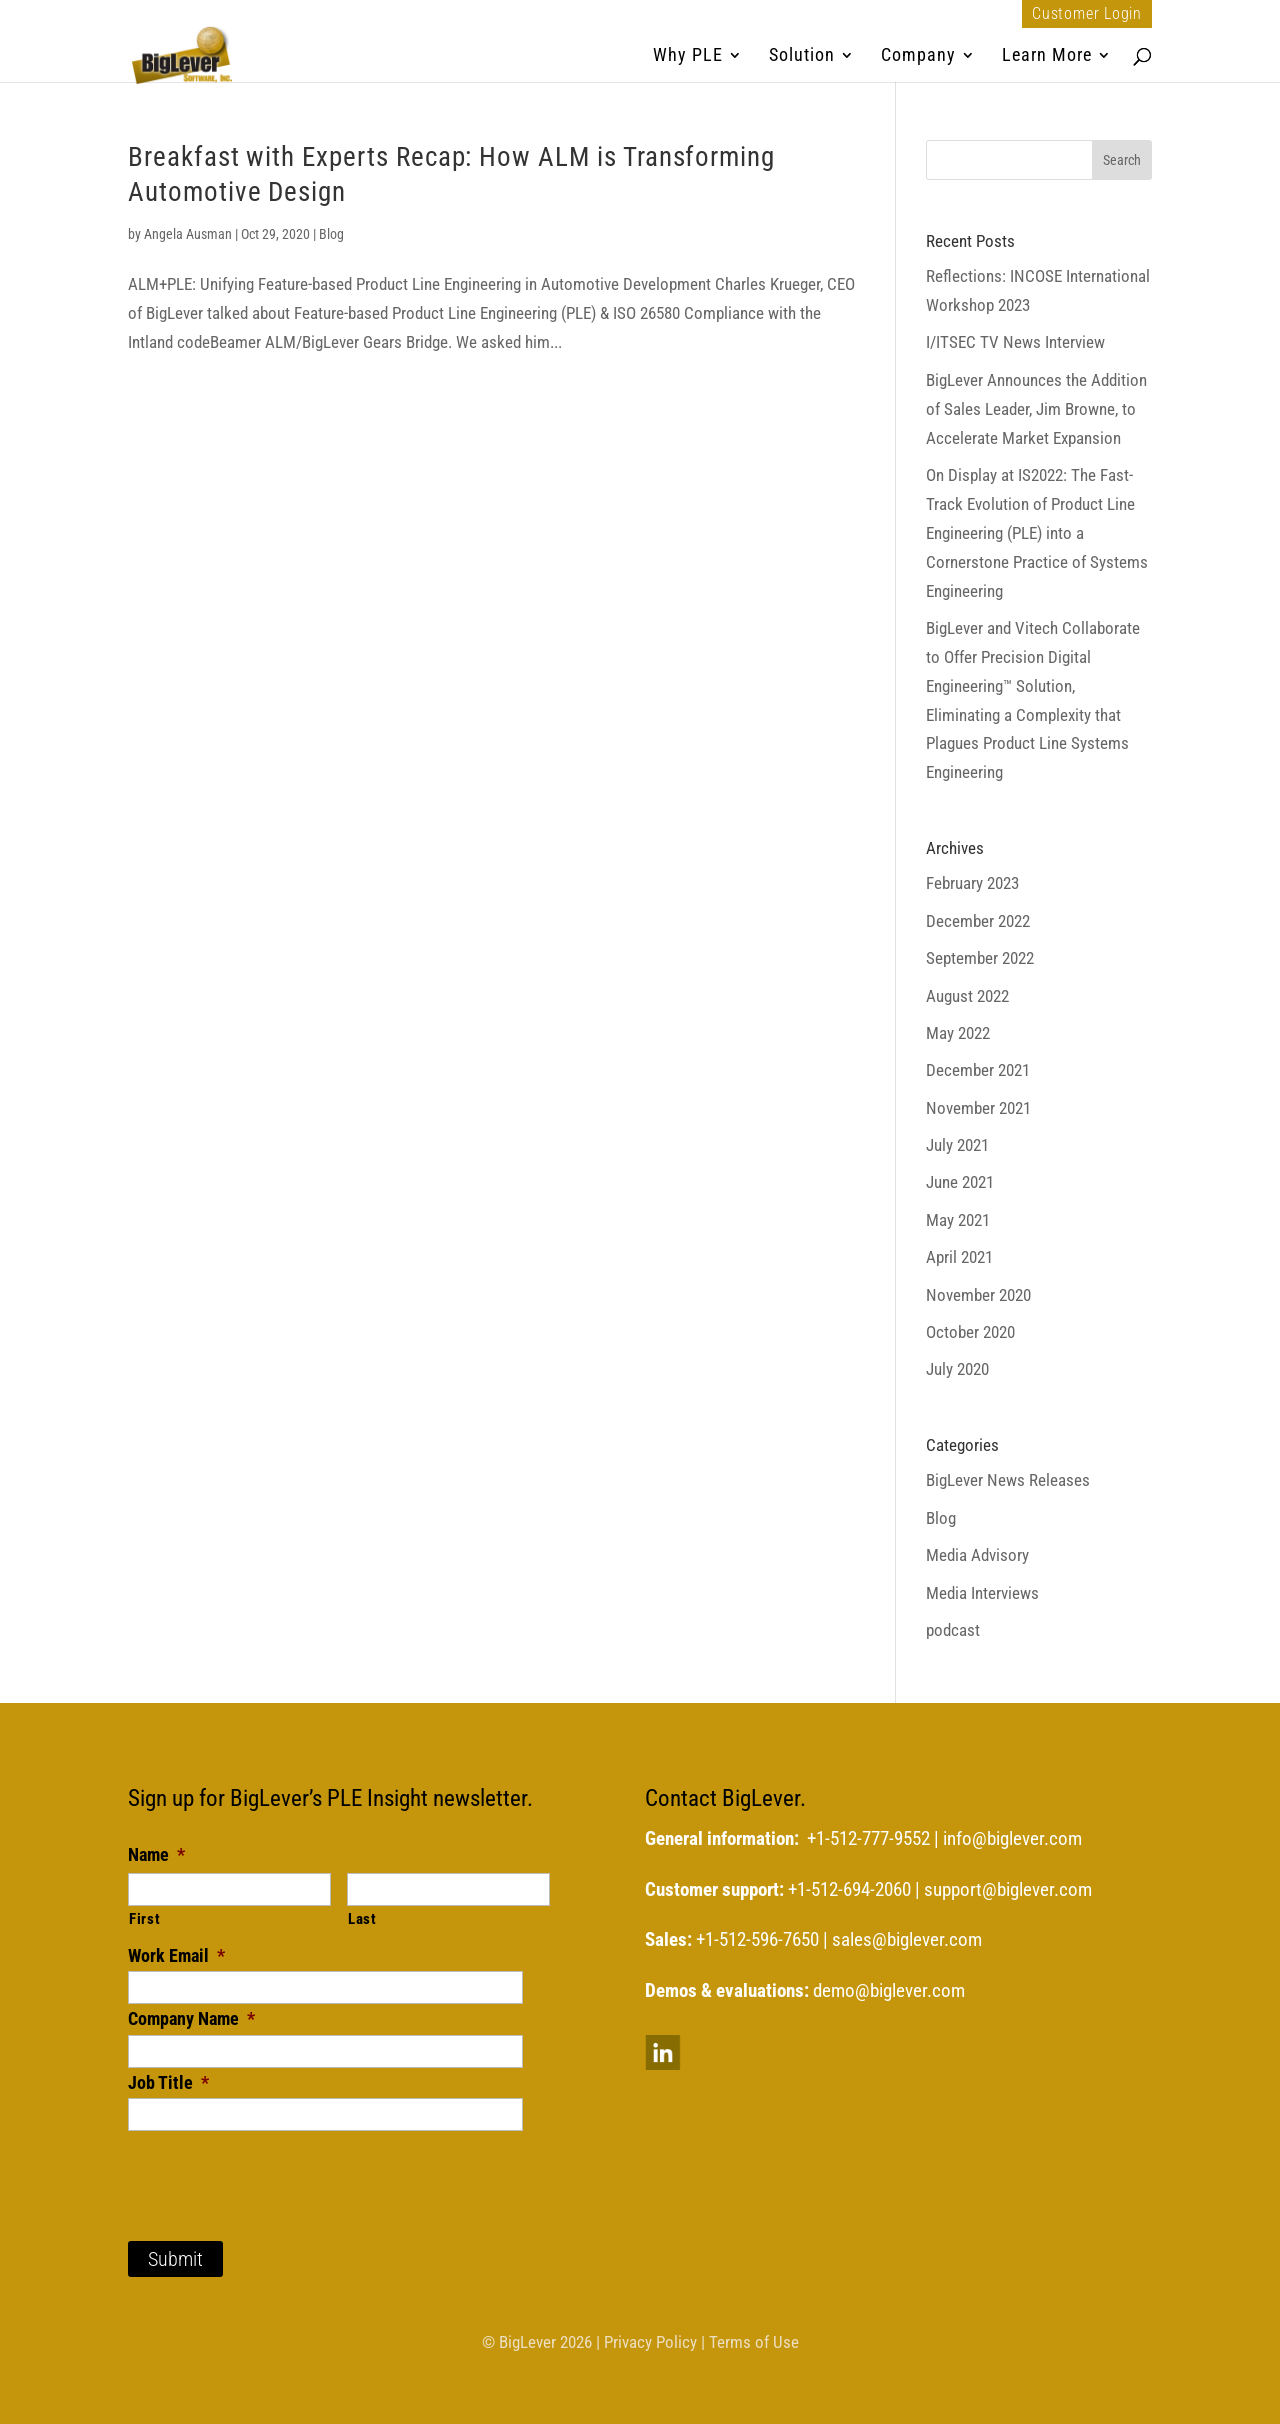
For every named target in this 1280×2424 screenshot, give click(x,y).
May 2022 (958, 1033)
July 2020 (957, 1369)
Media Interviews (982, 1593)
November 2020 (978, 1295)
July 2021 (957, 1145)
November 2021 (978, 1108)
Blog (331, 234)
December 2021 (978, 1070)
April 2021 (959, 1257)
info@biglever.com (1012, 1839)
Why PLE (688, 56)
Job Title (168, 2082)
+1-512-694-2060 (849, 1890)
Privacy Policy (650, 2342)
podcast (953, 1630)
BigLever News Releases (1008, 1480)
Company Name (191, 2018)
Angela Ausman (188, 234)
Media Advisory (977, 1555)
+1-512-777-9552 (868, 1839)
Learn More (1047, 56)
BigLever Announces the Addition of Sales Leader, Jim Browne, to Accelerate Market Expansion (1036, 409)
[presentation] (280, 2170)
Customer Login (1087, 14)
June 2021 (960, 1182)
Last (362, 1919)
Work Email (176, 1955)
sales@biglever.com (907, 1940)
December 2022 (978, 921)
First (144, 1919)
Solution (802, 56)
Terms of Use (754, 2342)
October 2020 (970, 1332)
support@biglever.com (1008, 1890)
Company (918, 56)
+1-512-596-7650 (757, 1940)
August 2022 (967, 996)
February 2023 (972, 883)
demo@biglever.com (889, 1991)
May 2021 (958, 1220)
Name (156, 1854)
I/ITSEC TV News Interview (1015, 342)
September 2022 (980, 958)
